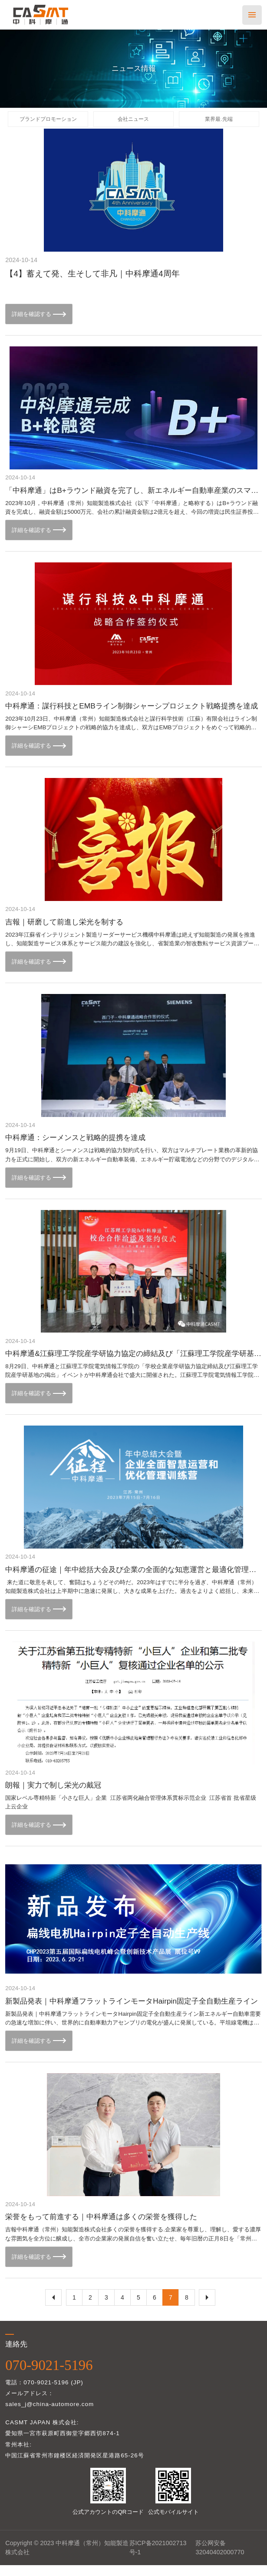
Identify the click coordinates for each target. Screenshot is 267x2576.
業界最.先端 (218, 120)
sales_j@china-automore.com (49, 2415)
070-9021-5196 (48, 2375)
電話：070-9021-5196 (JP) (44, 2393)
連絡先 (16, 2354)
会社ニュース (133, 120)
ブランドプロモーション (48, 120)
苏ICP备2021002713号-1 (158, 2558)
